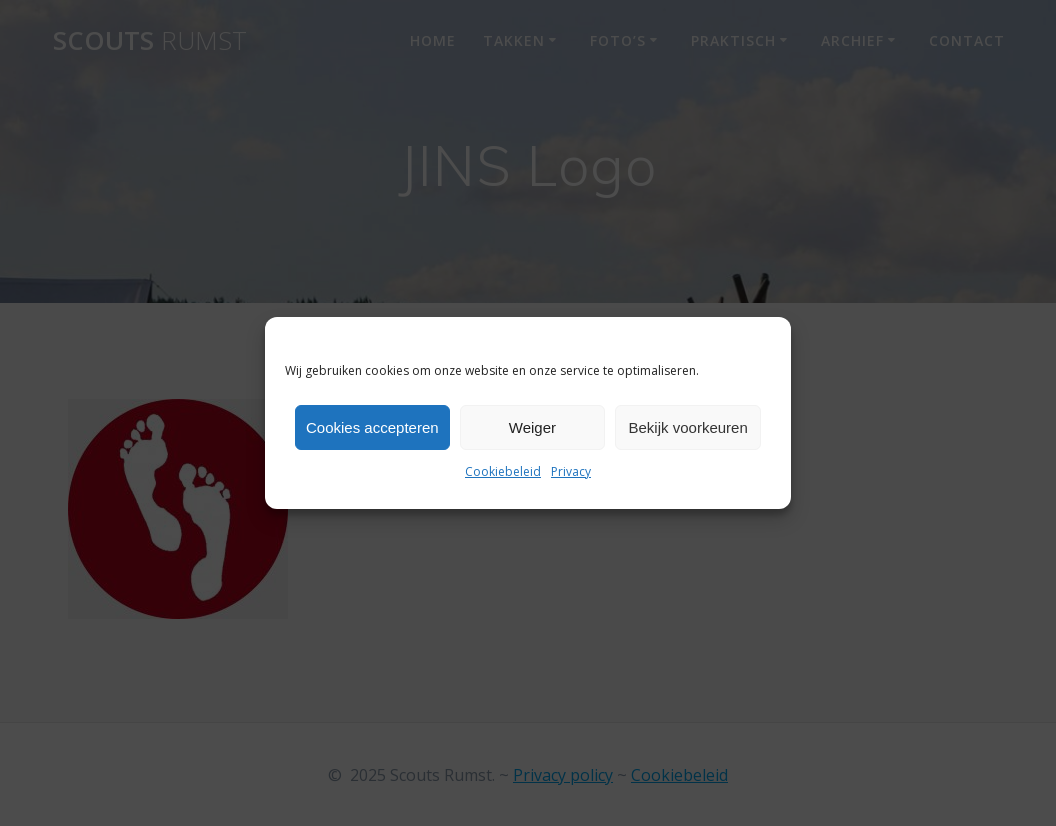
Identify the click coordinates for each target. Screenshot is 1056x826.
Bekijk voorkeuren (688, 427)
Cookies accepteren (372, 427)
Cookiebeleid (503, 471)
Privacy (571, 471)
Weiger (532, 427)
